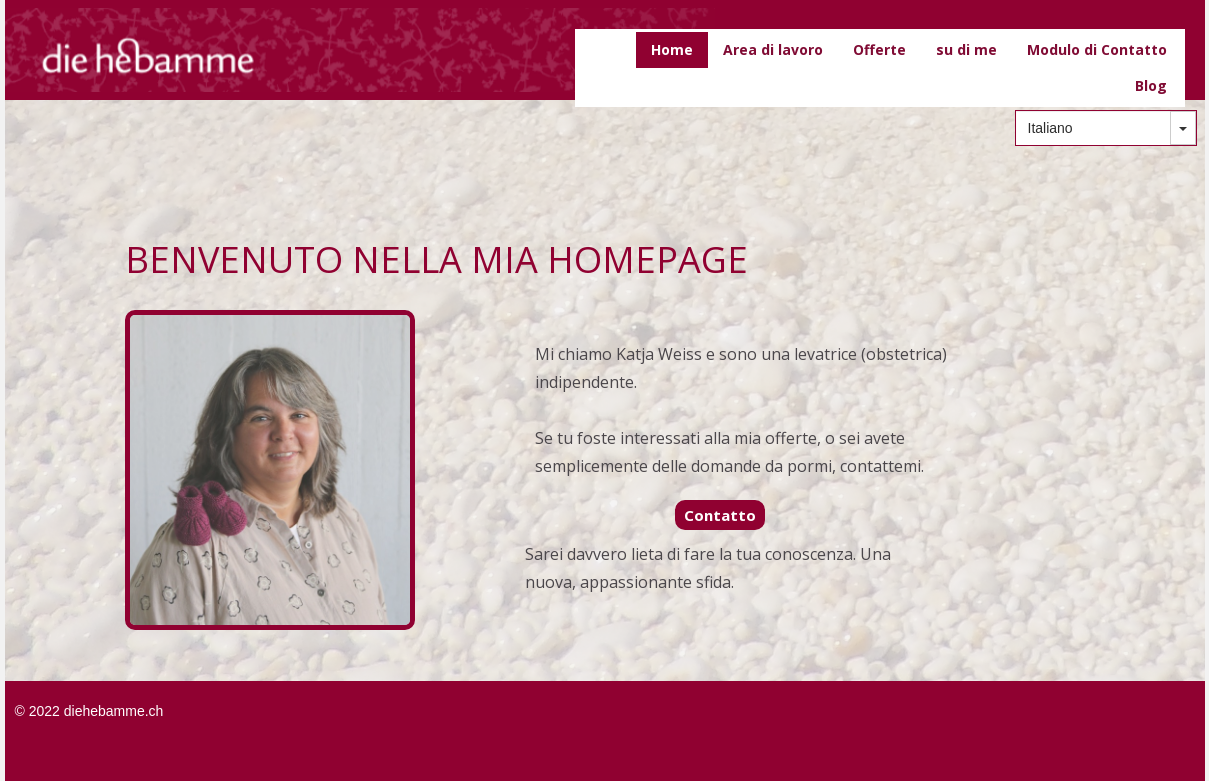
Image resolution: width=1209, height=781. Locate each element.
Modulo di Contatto (1097, 49)
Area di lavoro (773, 49)
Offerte (879, 49)
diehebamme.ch (114, 711)
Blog (1151, 85)
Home (672, 49)
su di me (966, 49)
